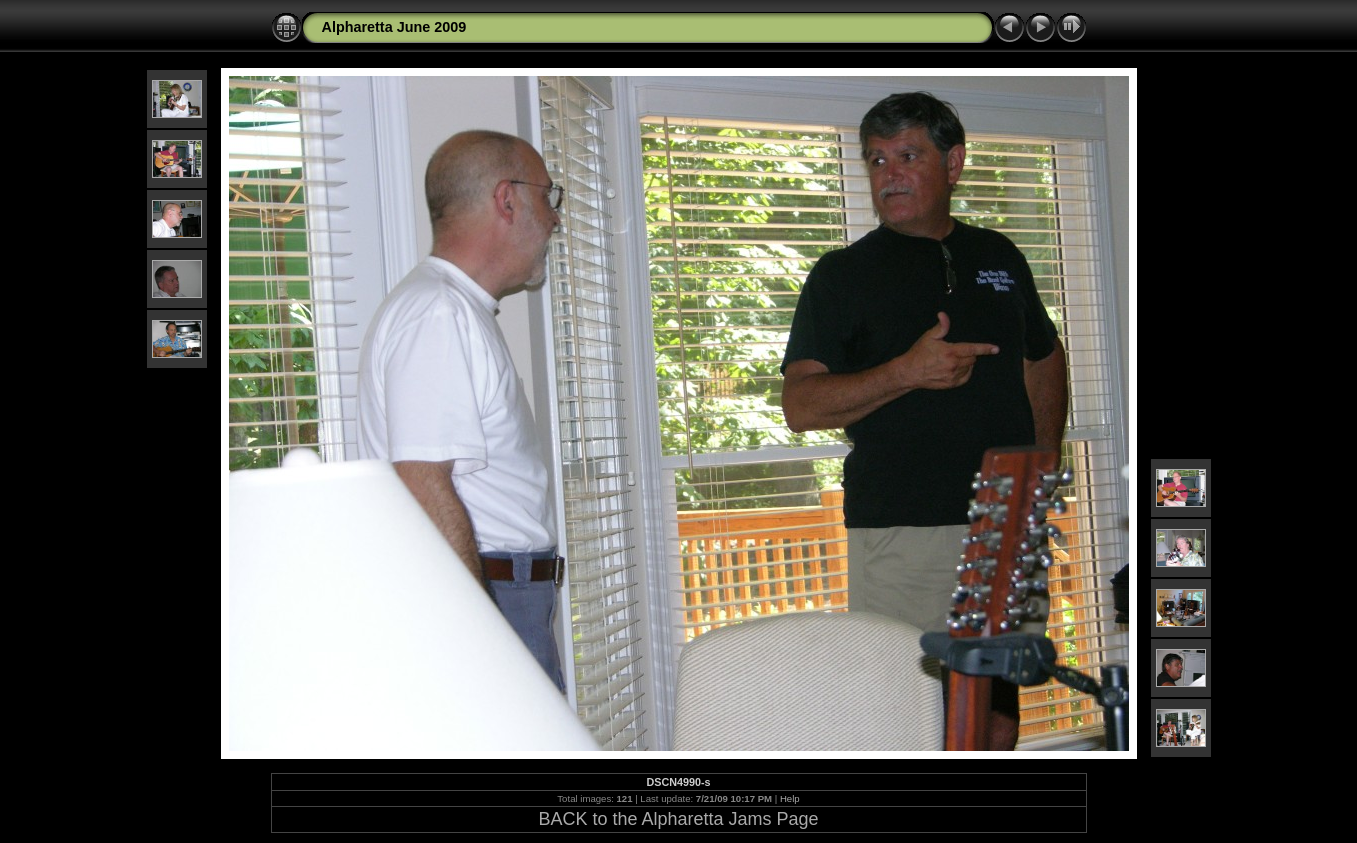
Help (790, 798)
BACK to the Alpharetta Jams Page (678, 819)
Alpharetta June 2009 (394, 27)
